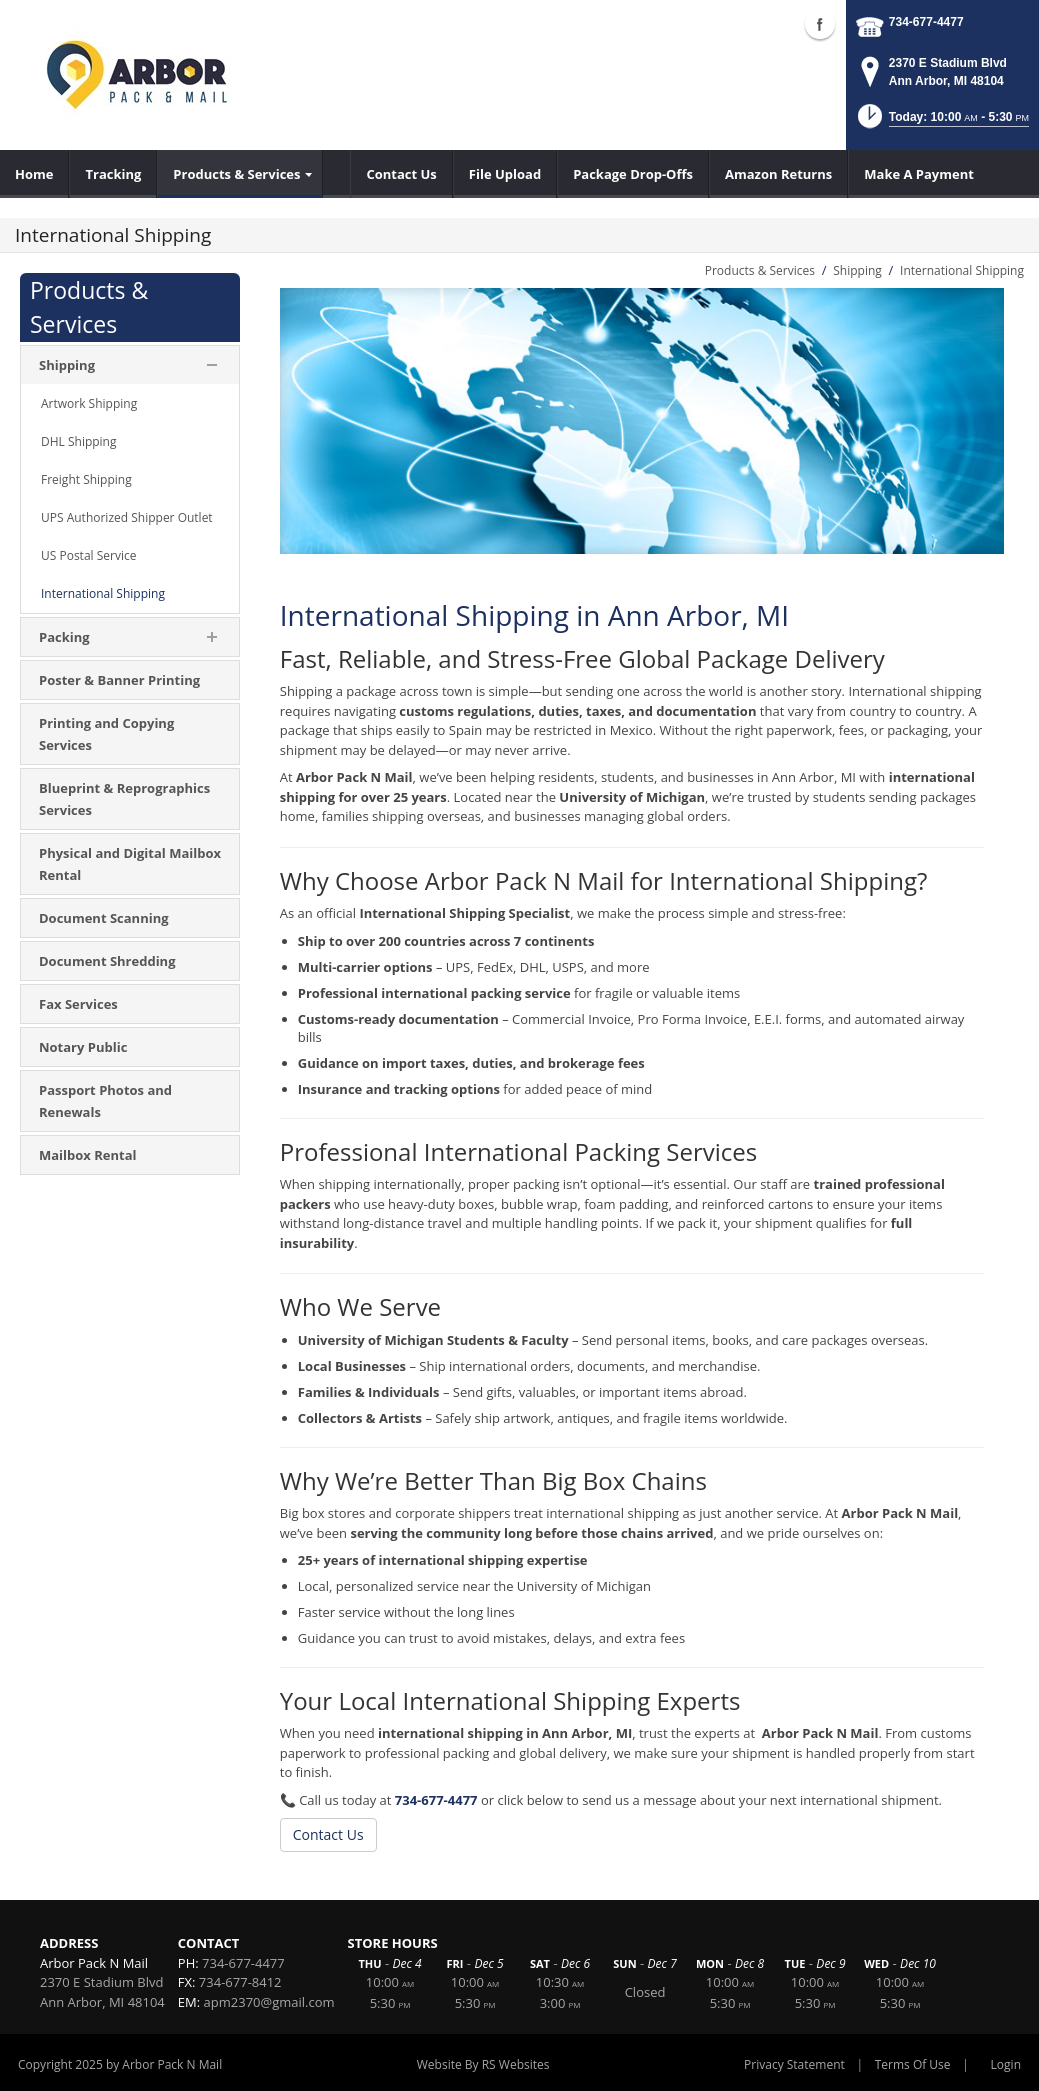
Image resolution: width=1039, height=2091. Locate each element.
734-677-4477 (926, 22)
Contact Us (328, 1834)
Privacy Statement (794, 2064)
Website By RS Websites (483, 2064)
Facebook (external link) (820, 24)
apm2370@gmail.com (269, 2002)
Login (1006, 2064)
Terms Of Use (913, 2064)
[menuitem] (34, 174)
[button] (942, 122)
